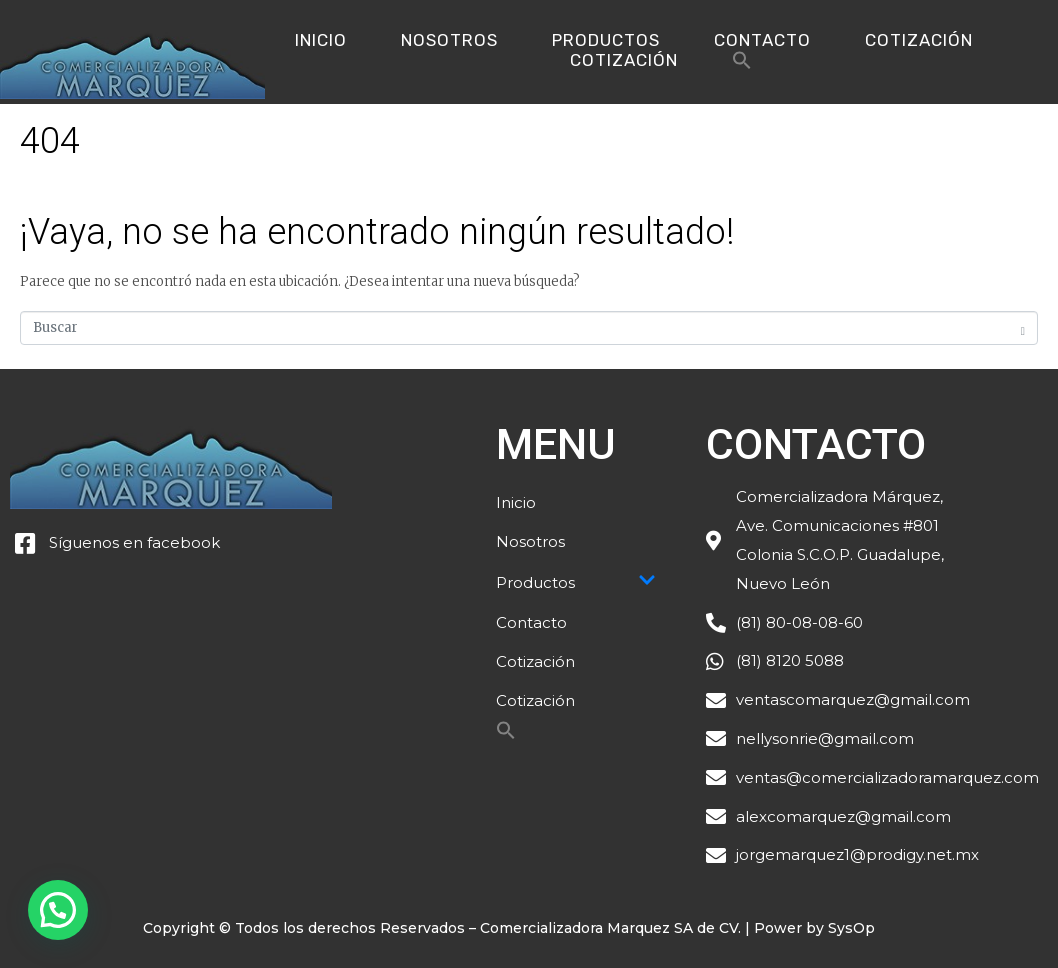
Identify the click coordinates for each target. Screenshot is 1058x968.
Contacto (762, 40)
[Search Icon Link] (742, 65)
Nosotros (449, 40)
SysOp (851, 928)
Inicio (321, 40)
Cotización (919, 40)
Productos (606, 40)
